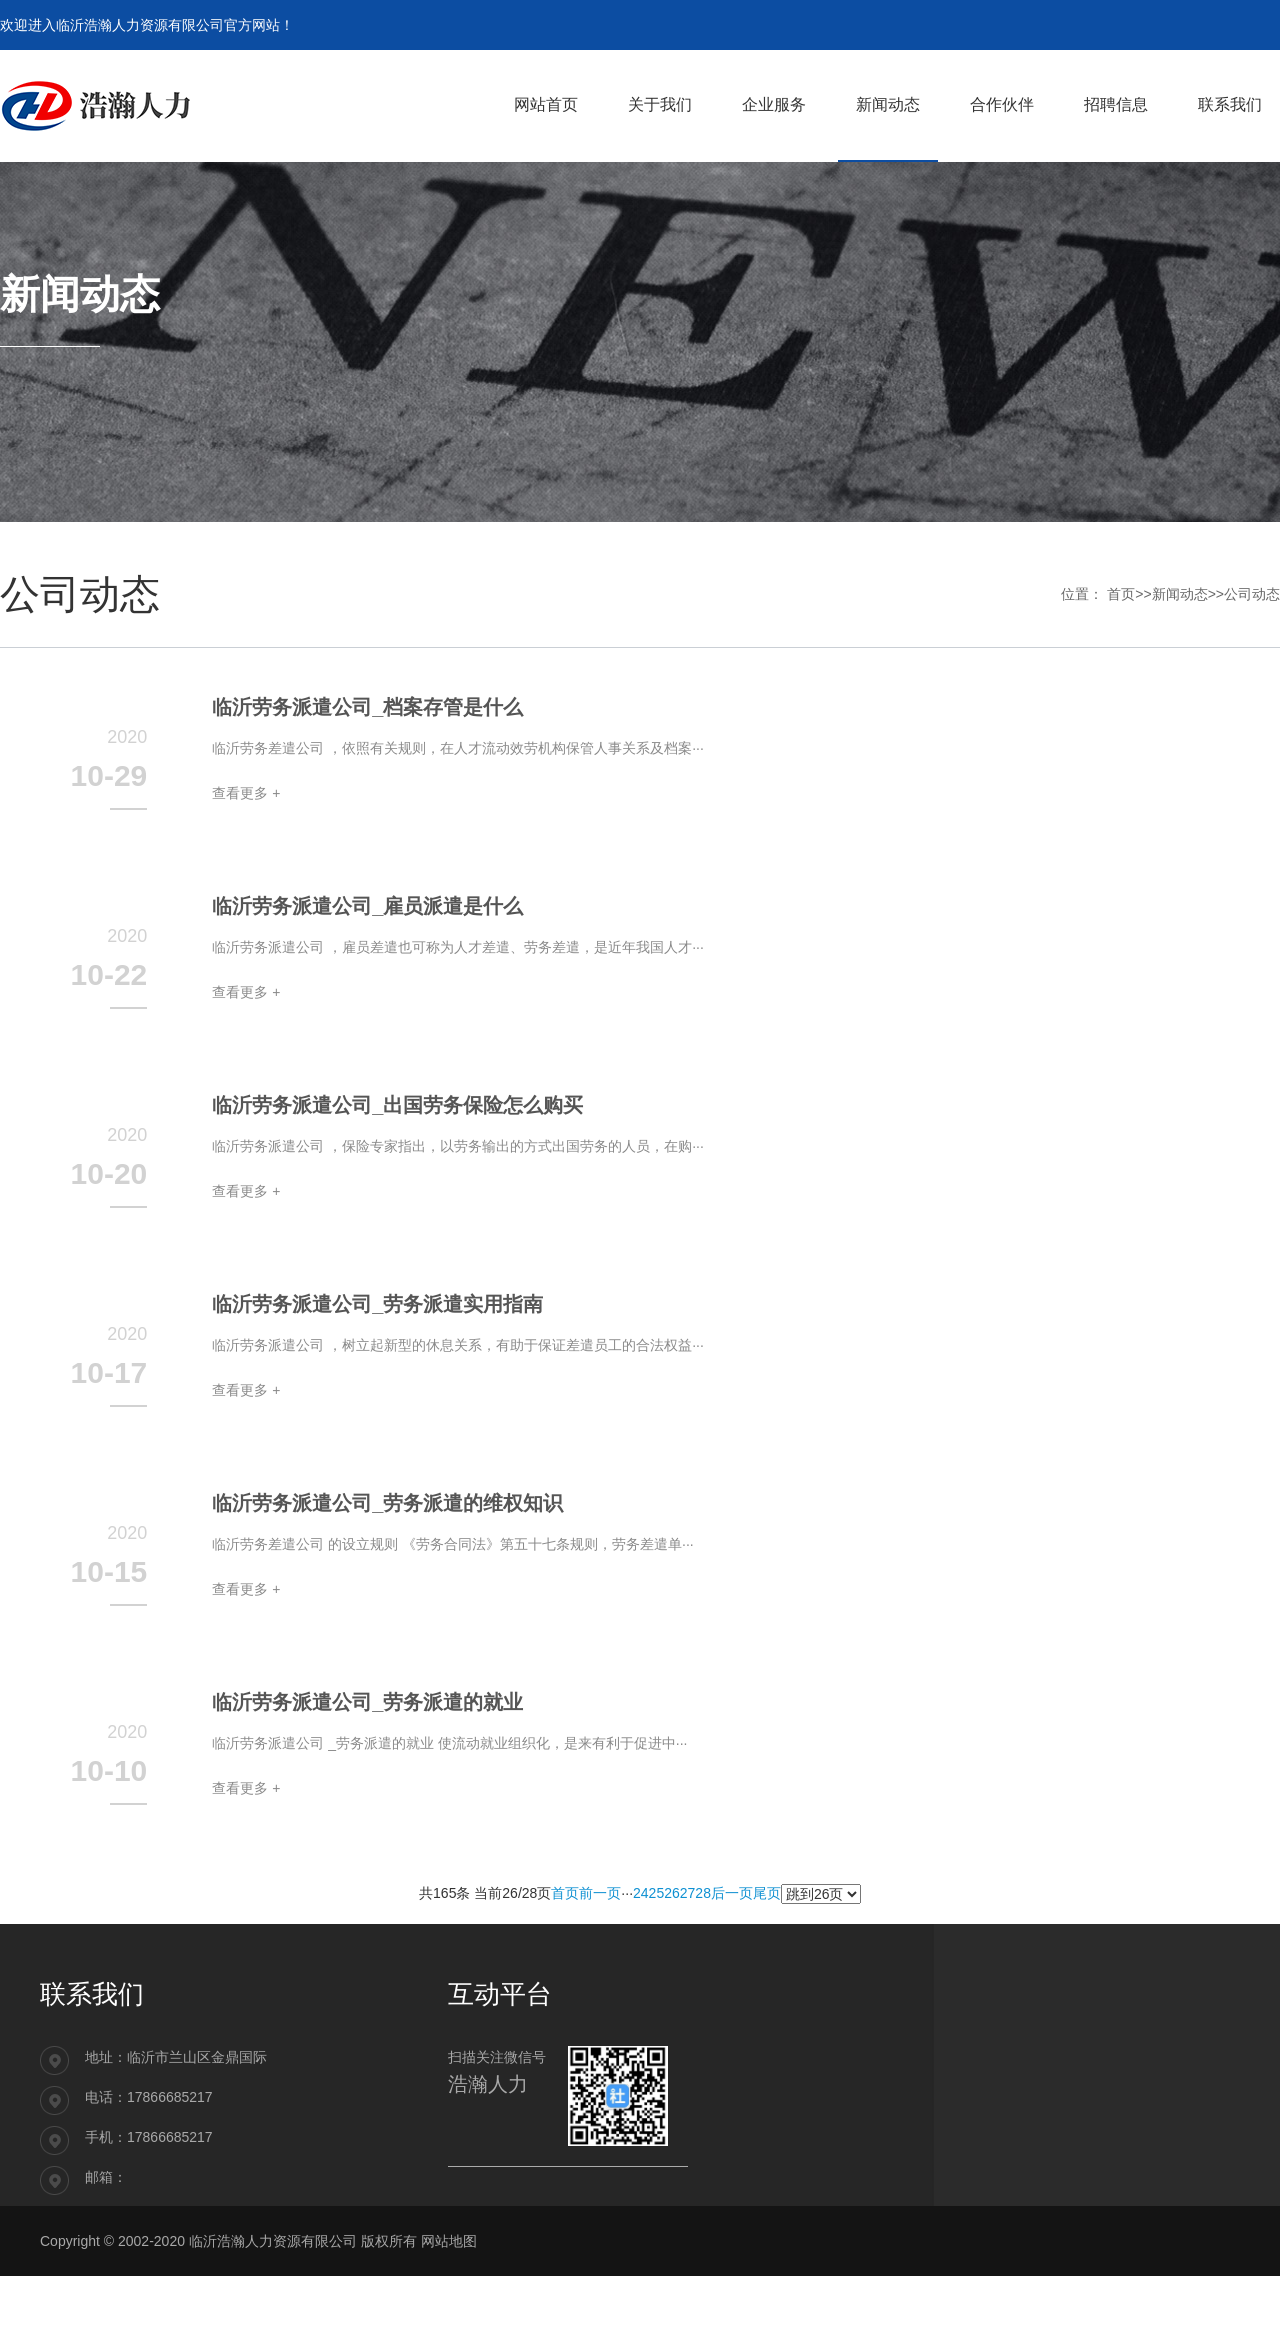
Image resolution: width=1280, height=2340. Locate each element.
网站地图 (449, 2241)
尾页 (767, 1893)
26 (672, 1893)
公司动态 (1252, 594)
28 (703, 1893)
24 (641, 1893)
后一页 (732, 1893)
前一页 (600, 1893)
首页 (1121, 594)
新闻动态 (1180, 594)
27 (688, 1893)
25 (657, 1893)
